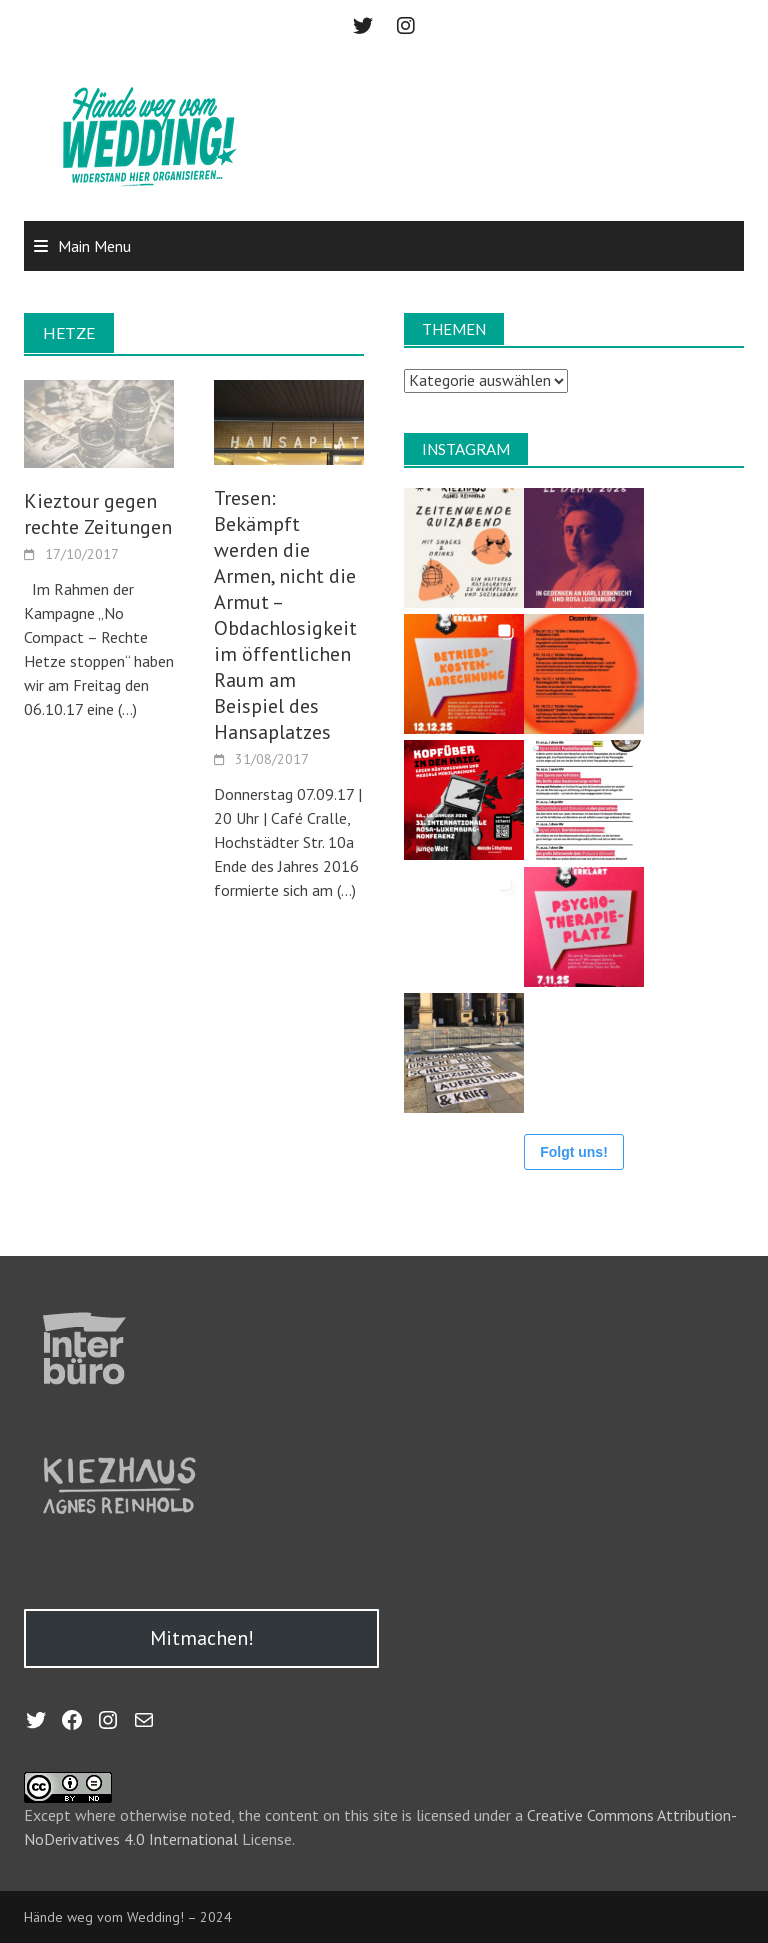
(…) (125, 709)
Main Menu (94, 246)
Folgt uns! (574, 1152)
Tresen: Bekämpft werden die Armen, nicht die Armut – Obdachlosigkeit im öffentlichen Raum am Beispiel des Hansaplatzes (285, 615)
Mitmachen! (202, 1638)
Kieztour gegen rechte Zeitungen (98, 514)
